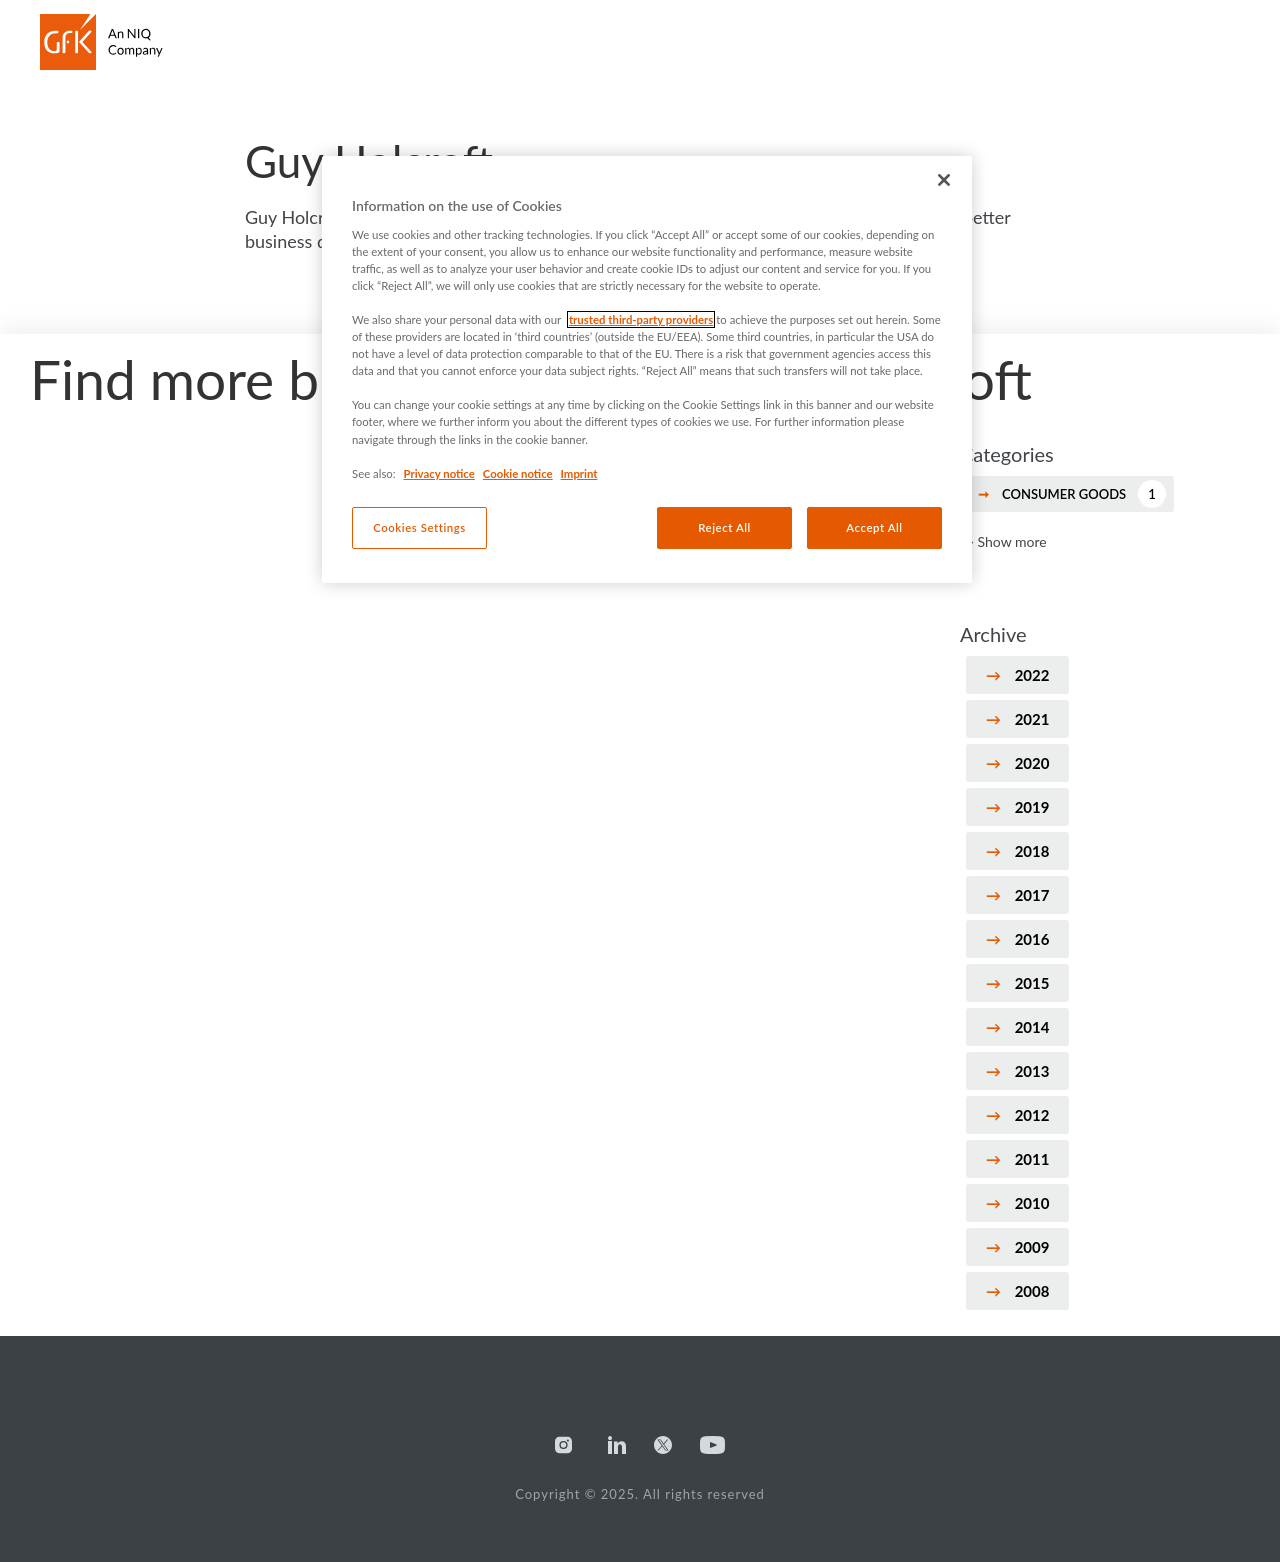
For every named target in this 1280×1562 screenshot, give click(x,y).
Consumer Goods (1084, 494)
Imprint (579, 473)
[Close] (944, 180)
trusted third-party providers (641, 319)
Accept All (874, 527)
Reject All (724, 527)
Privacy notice (439, 473)
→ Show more (1003, 541)
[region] (647, 369)
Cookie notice (518, 473)
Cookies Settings (419, 527)
